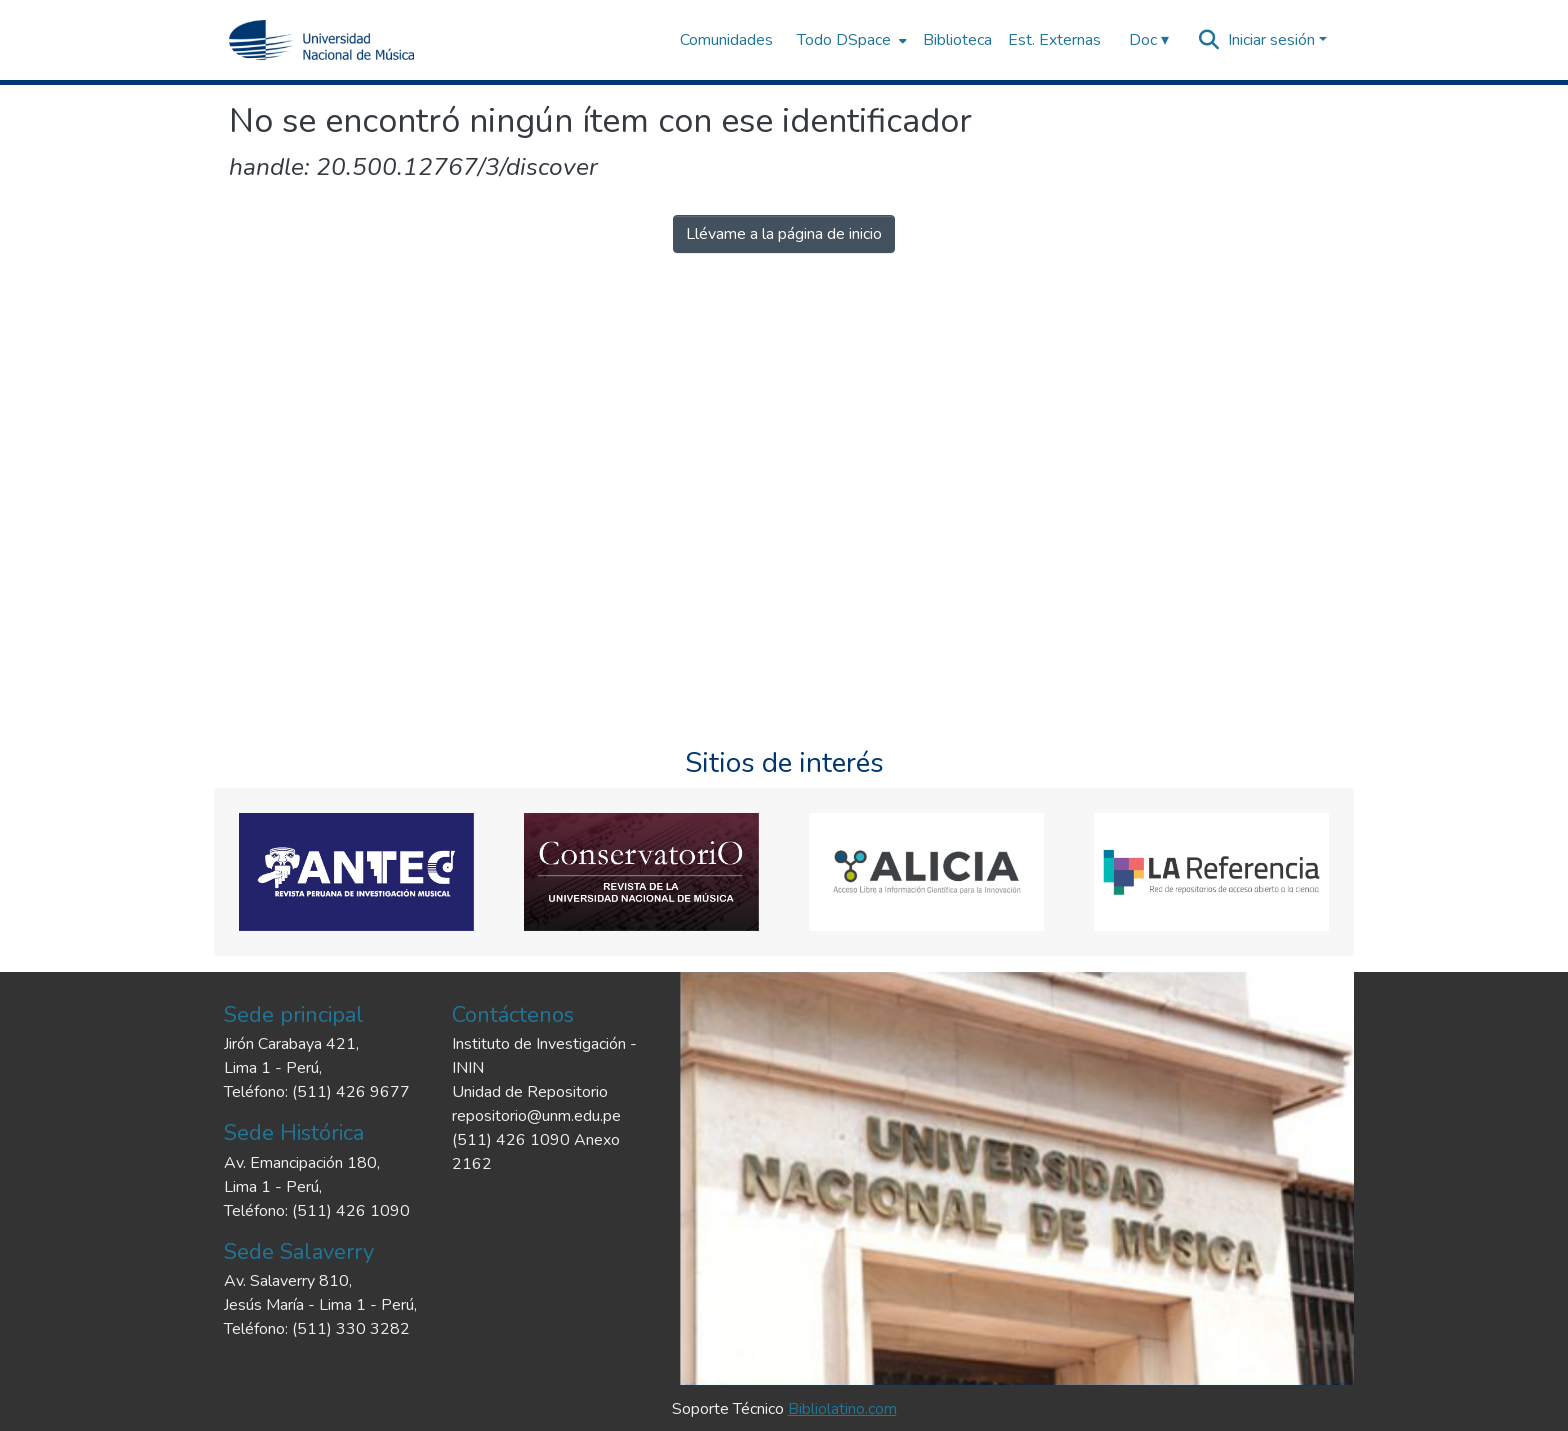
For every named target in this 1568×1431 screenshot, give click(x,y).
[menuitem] (850, 40)
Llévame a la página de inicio (784, 234)
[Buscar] (1209, 40)
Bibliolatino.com (842, 1409)
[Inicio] (321, 40)
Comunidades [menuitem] (726, 40)
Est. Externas (1054, 40)
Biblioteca (957, 40)
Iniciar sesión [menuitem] (1271, 40)
